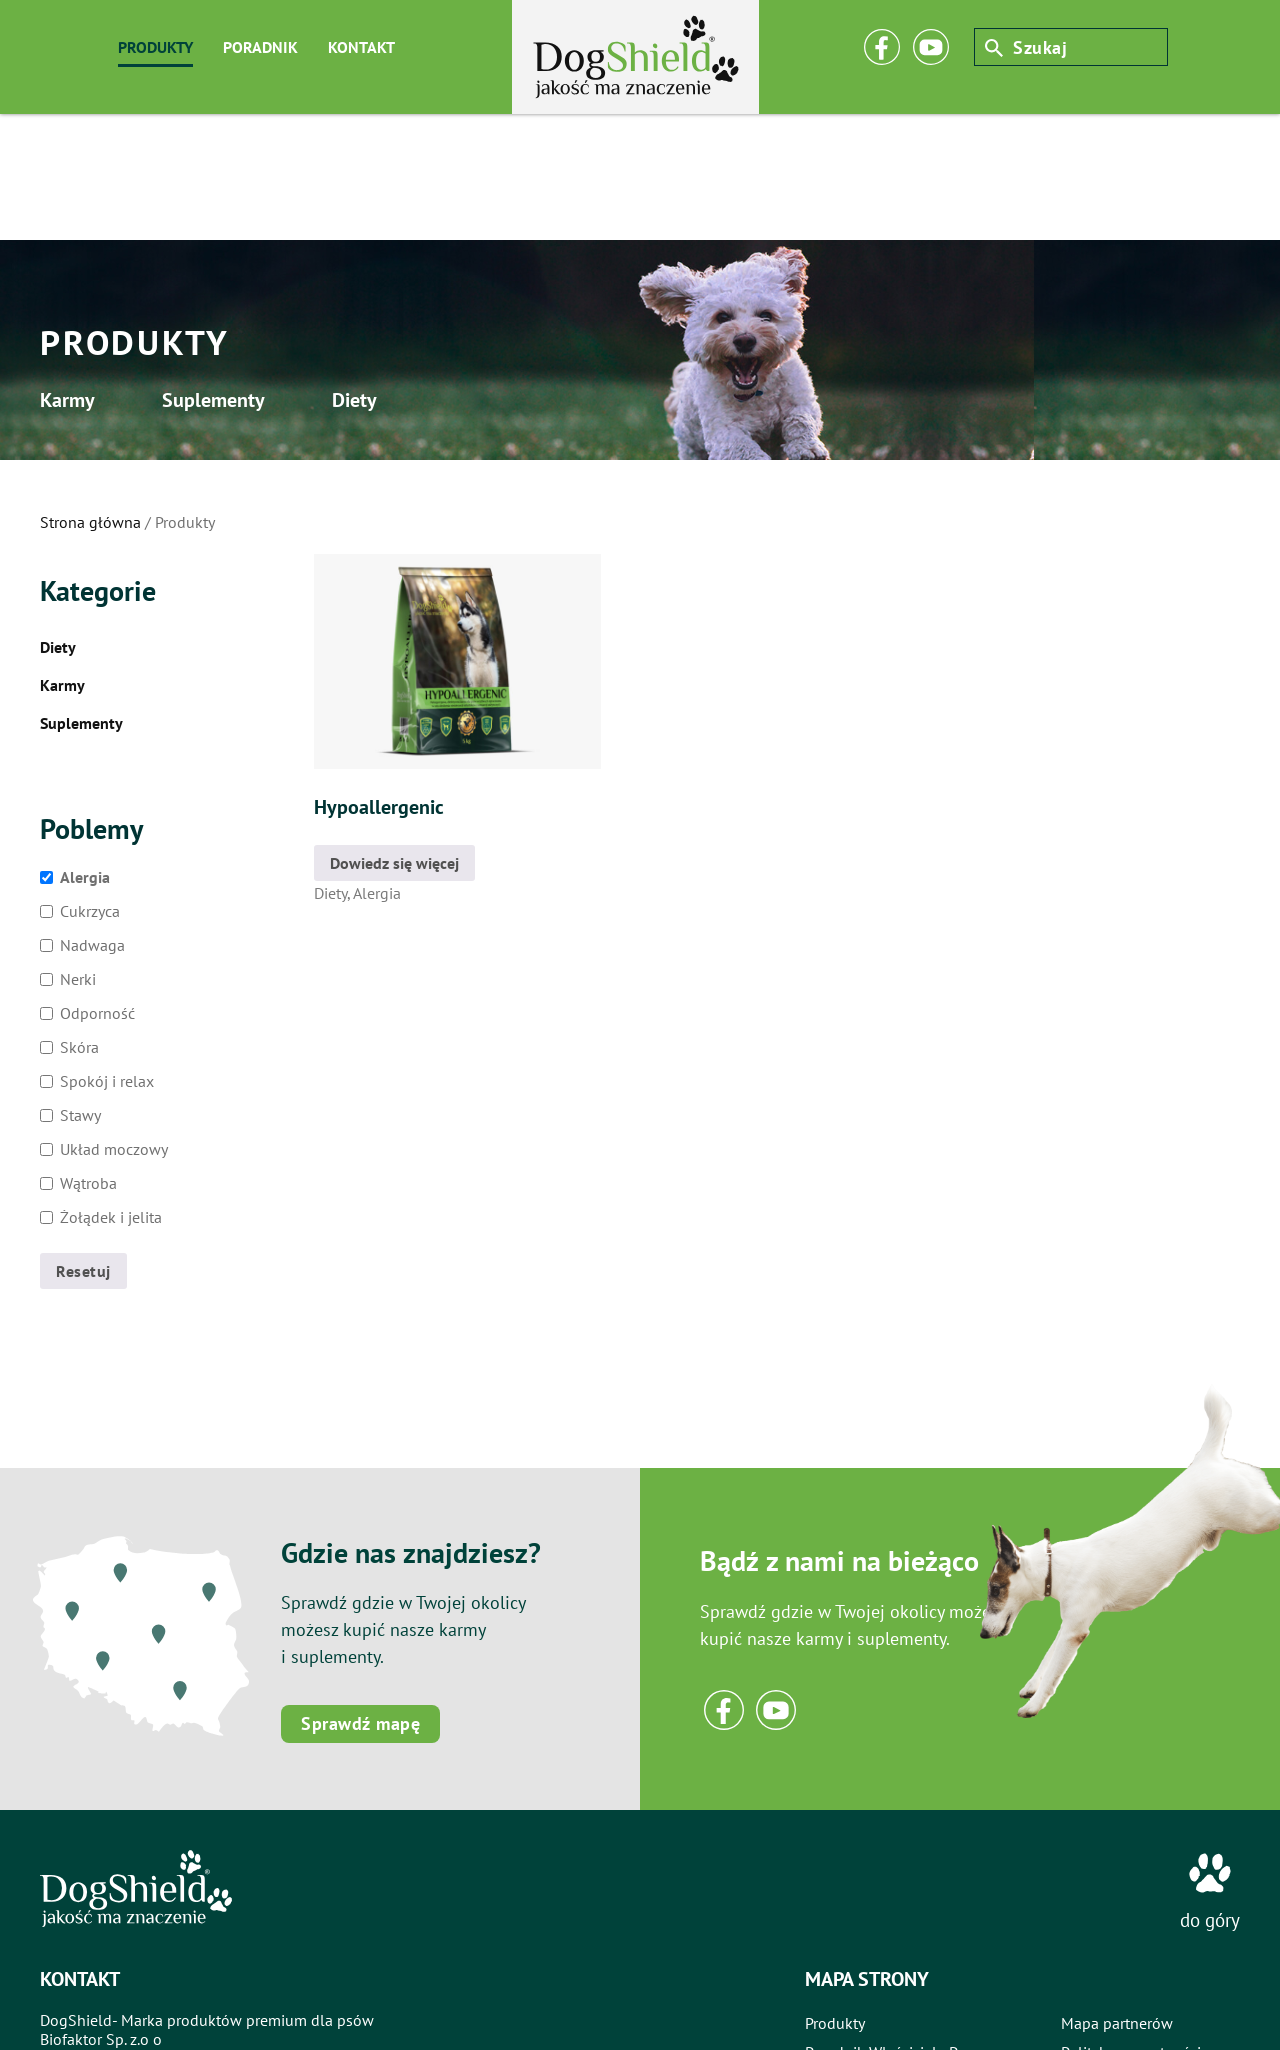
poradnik (260, 47)
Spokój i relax (107, 955)
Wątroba (88, 1057)
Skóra (79, 921)
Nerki (78, 853)
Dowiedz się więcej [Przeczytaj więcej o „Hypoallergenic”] (394, 737)
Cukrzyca (90, 785)
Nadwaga (92, 819)
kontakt (361, 47)
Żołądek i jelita (111, 1091)
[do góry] (1210, 1747)
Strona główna (90, 396)
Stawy (80, 989)
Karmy (72, 273)
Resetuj (83, 1145)
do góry (1210, 1794)
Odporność (97, 887)
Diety (451, 273)
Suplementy (265, 273)
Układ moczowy (114, 1023)
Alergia (85, 751)
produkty (155, 47)
